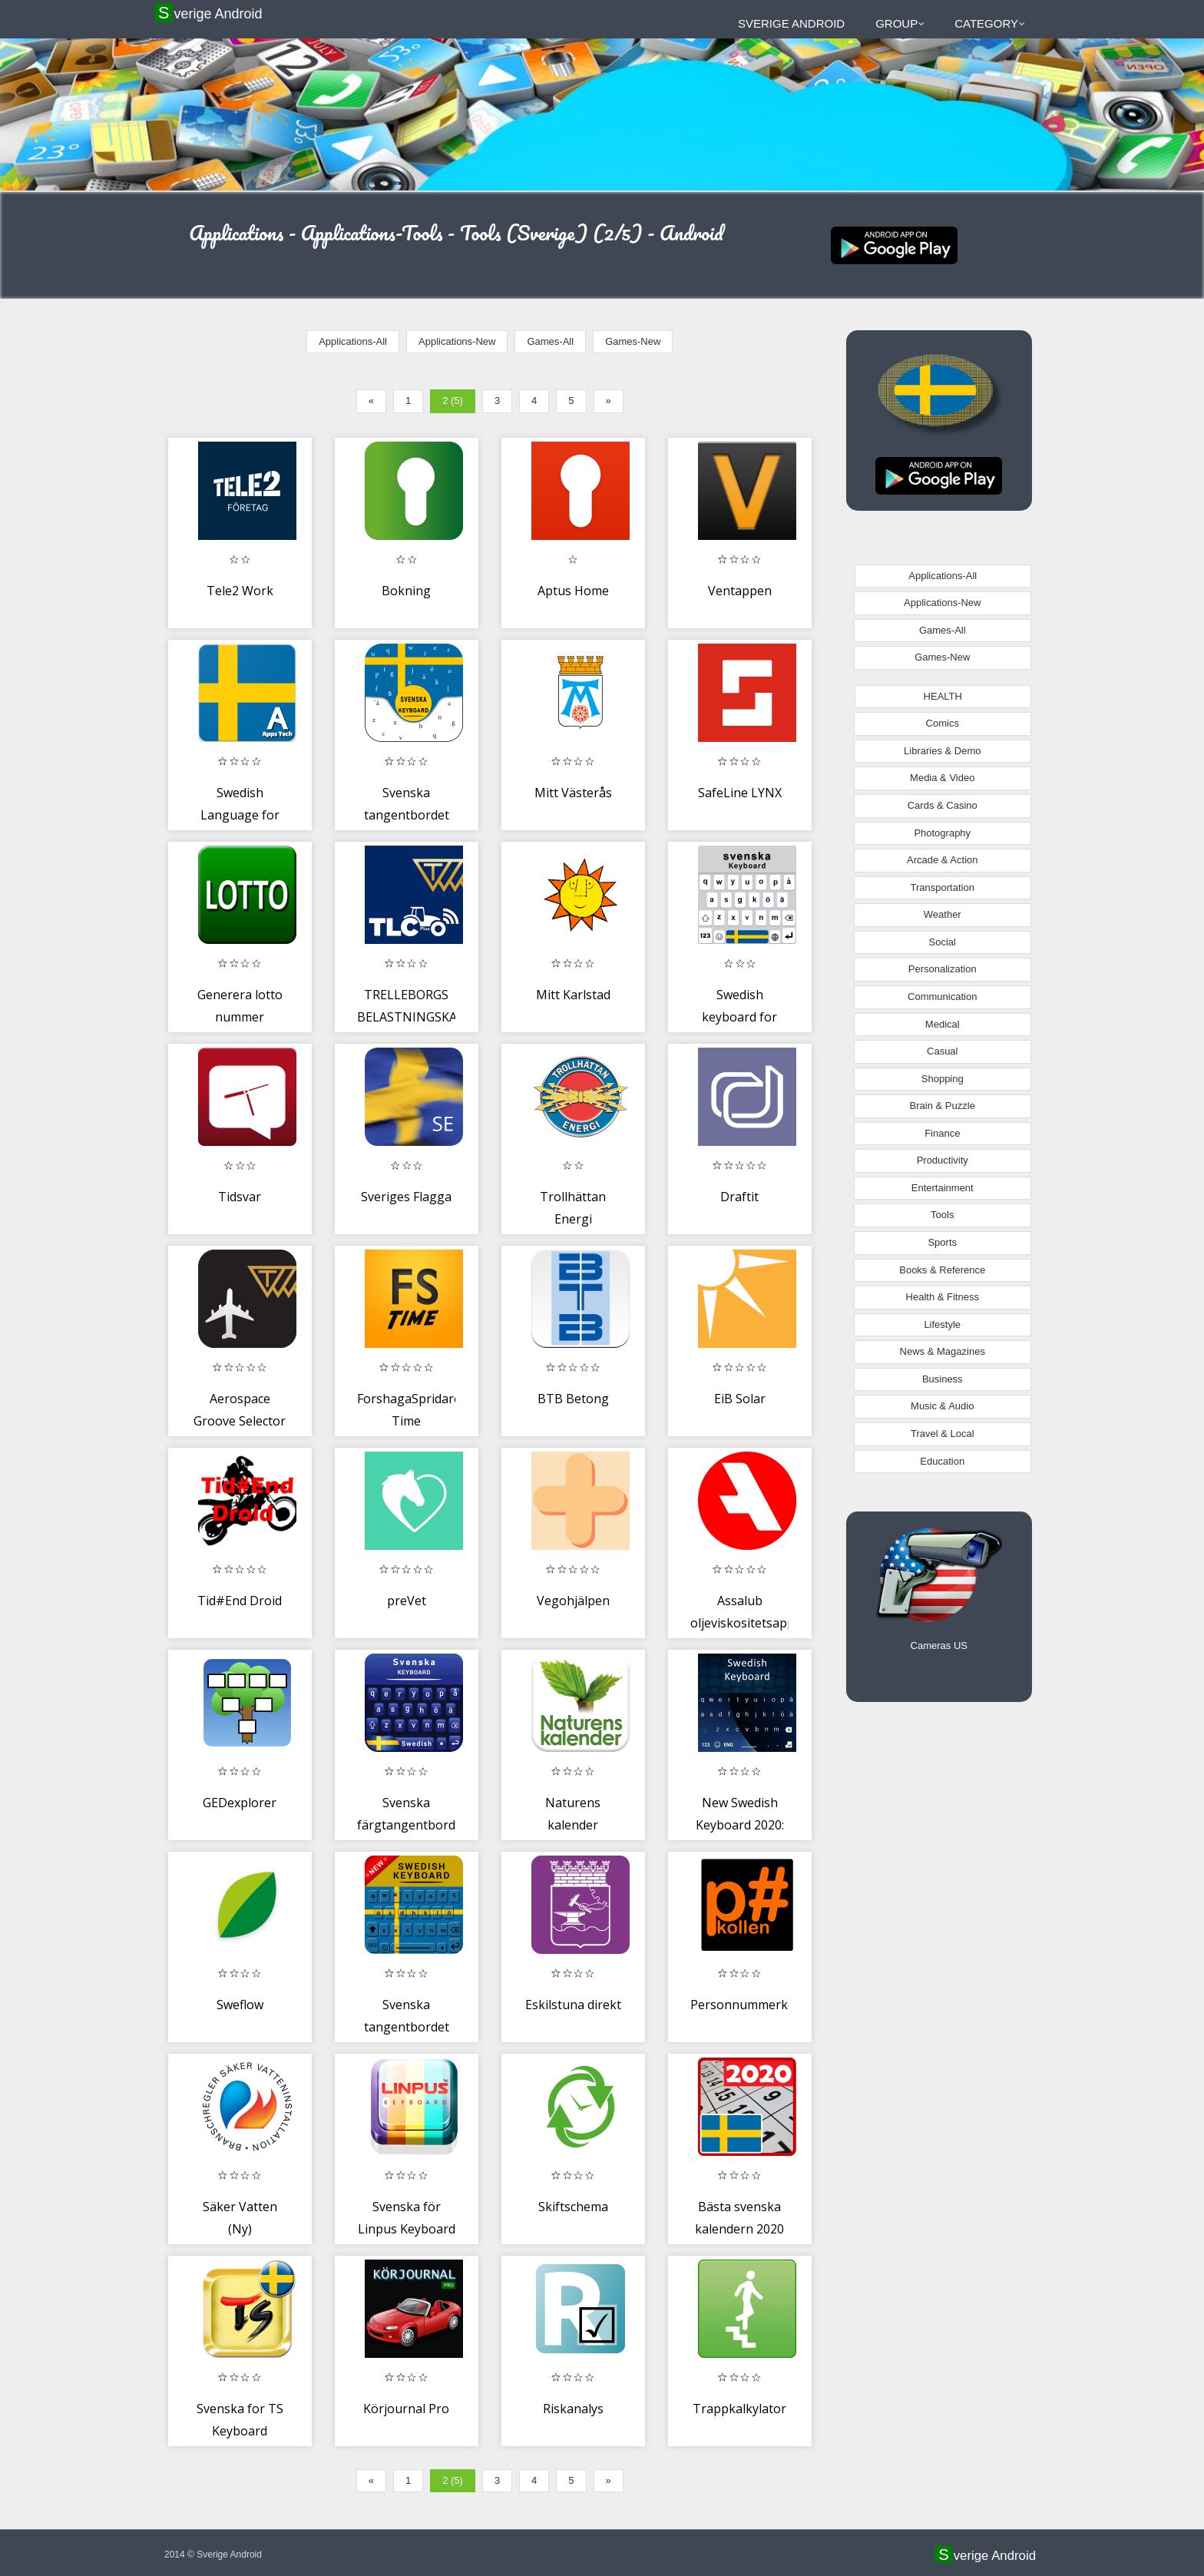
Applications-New (456, 341)
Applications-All (353, 341)
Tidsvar (239, 1196)
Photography (942, 833)
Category (989, 23)
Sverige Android (210, 13)
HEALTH (943, 696)
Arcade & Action (942, 860)
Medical (942, 1024)
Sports (942, 1242)
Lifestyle (942, 1324)
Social (942, 942)
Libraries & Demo (942, 751)
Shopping (942, 1078)
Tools (942, 1214)
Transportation (942, 887)
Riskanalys (573, 2408)
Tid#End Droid (239, 1600)
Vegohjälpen (573, 1600)
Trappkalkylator (739, 2408)
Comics (942, 723)
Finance (942, 1133)
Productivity (942, 1160)
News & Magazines (942, 1351)
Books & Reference (942, 1270)
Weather (942, 914)
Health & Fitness (942, 1297)
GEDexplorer (239, 1802)
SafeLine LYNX (740, 792)
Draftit (739, 1196)
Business (942, 1379)
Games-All (550, 341)
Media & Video (942, 777)
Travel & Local (942, 1433)
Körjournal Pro (406, 2408)
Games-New (632, 341)
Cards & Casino (942, 805)
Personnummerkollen (753, 2004)
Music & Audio (942, 1406)
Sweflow (240, 2004)
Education (942, 1461)
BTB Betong (573, 1398)
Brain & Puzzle (942, 1105)
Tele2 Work (240, 590)
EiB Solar (740, 1398)
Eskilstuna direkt (573, 2004)
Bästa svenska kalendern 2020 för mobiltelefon (740, 2229)
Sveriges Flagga (406, 1196)
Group (900, 23)
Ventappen (740, 590)
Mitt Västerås (573, 792)
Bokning (406, 590)
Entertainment (942, 1188)
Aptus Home (573, 590)
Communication (942, 996)
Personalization (942, 969)
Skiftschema (573, 2206)
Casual (942, 1051)
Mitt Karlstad (573, 994)
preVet (406, 1600)
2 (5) (452, 400)
